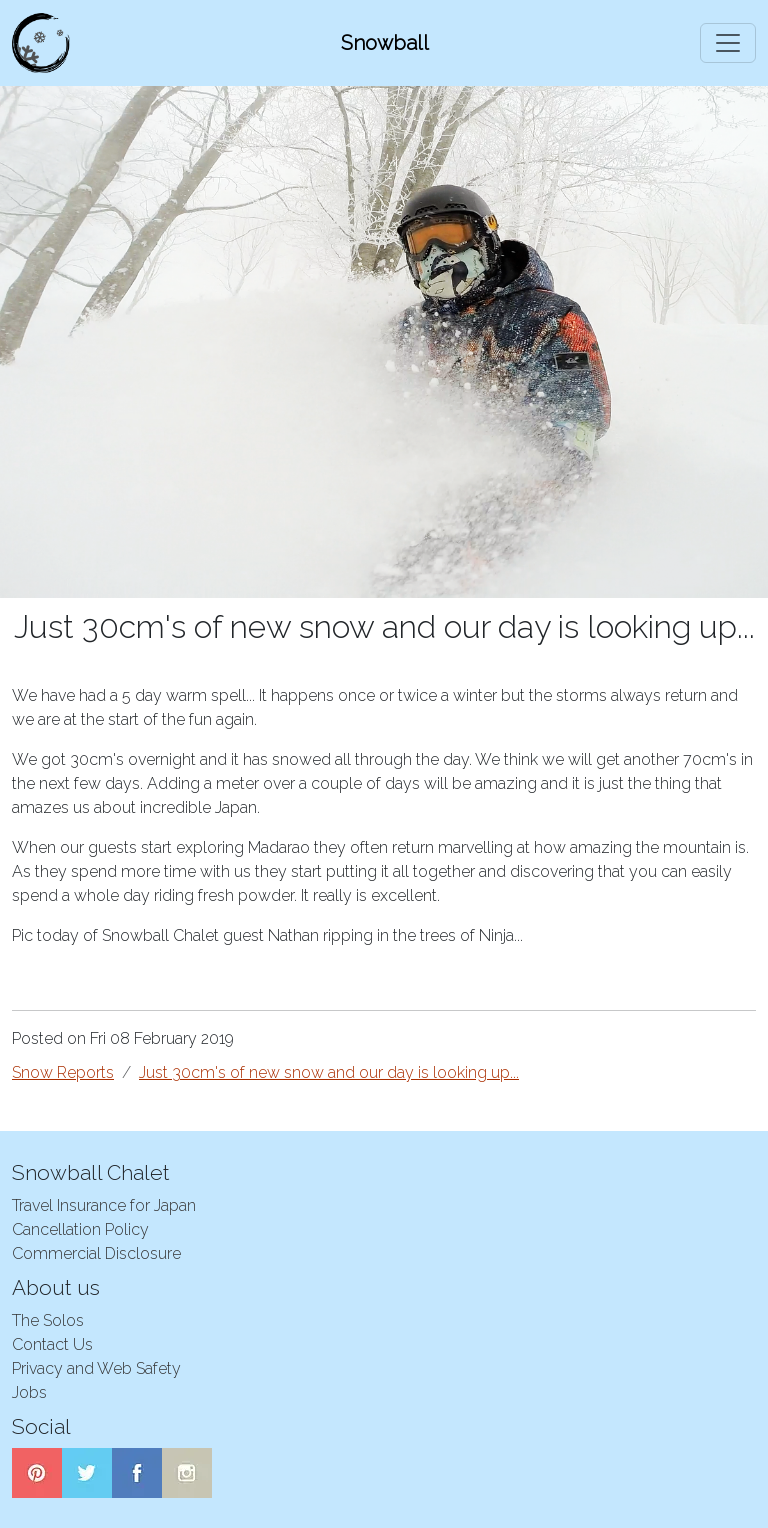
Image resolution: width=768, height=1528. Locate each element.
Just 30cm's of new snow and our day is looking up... (329, 1072)
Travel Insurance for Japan (104, 1205)
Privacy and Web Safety (96, 1368)
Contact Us (52, 1344)
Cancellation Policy (80, 1229)
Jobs (29, 1392)
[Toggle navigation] (728, 43)
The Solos (48, 1320)
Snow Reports (63, 1072)
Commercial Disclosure (96, 1253)
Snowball (385, 43)
